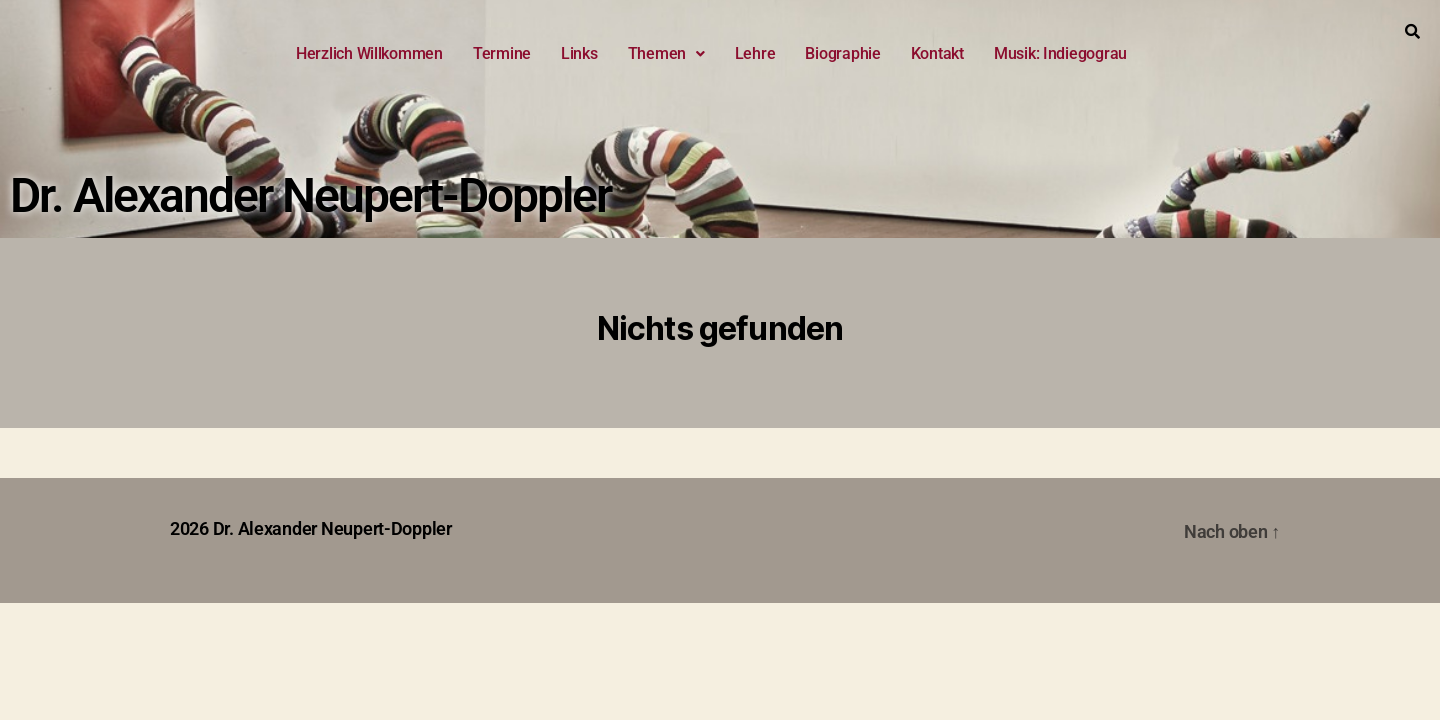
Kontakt (937, 53)
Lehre (755, 53)
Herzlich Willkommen (369, 53)
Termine (502, 53)
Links (579, 53)
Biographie (842, 53)
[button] (666, 54)
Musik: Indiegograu (1060, 53)
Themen (666, 53)
